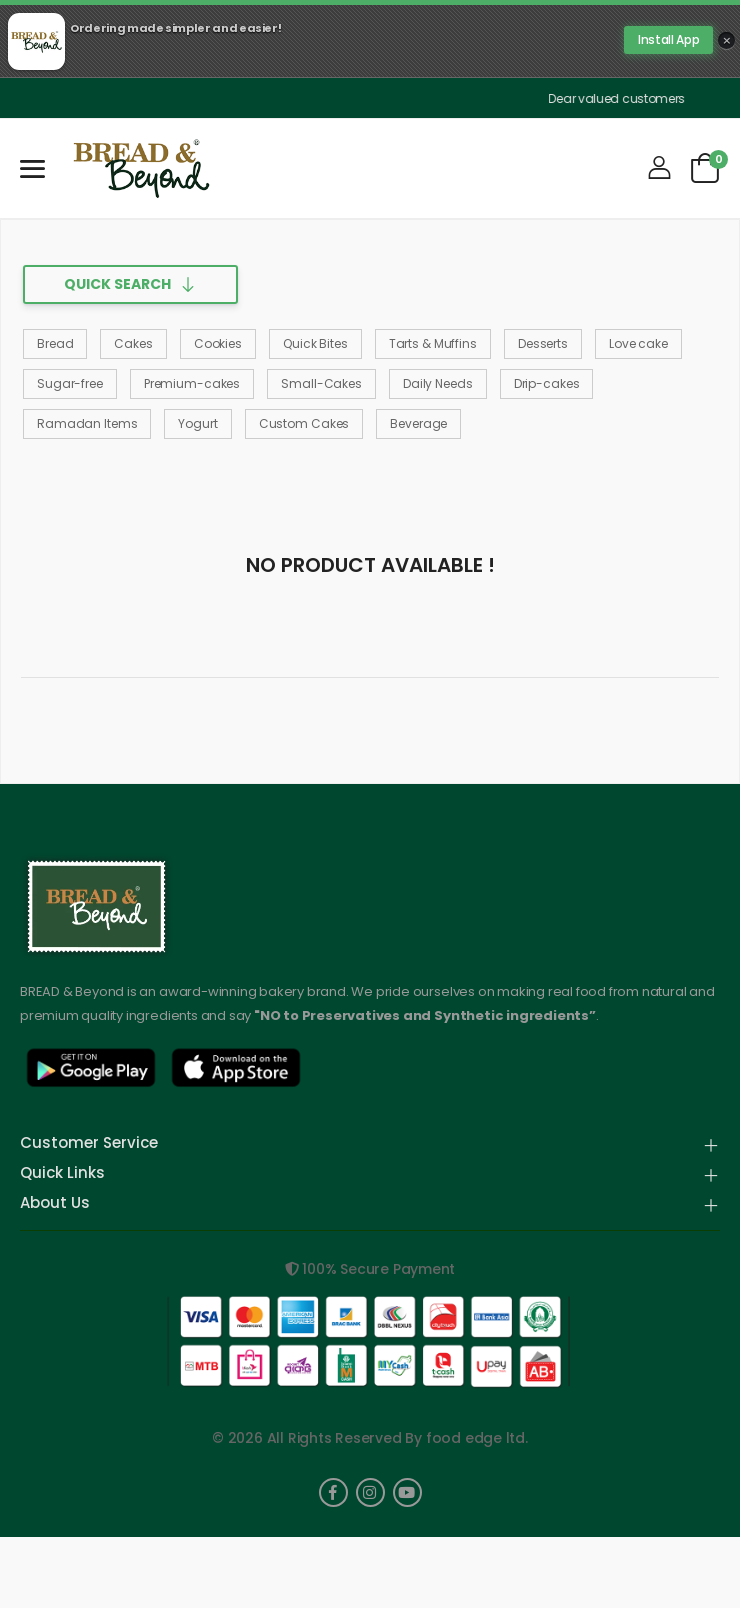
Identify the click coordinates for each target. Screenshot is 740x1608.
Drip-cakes (547, 383)
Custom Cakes (304, 423)
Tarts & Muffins (433, 343)
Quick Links (62, 1174)
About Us (55, 1204)
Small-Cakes (321, 383)
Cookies (218, 343)
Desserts (543, 343)
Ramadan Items (87, 423)
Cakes (133, 343)
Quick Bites (315, 343)
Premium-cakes (192, 383)
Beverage (418, 423)
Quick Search (117, 284)
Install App (668, 39)
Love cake (638, 343)
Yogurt (197, 423)
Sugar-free (70, 383)
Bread (55, 343)
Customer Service (89, 1144)
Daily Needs (438, 383)
